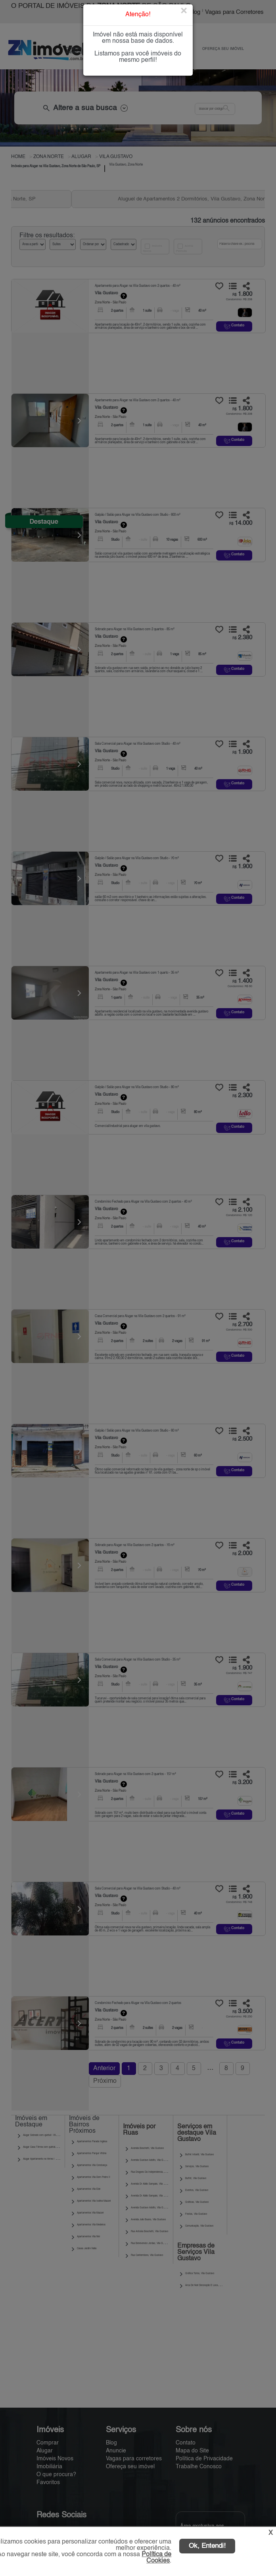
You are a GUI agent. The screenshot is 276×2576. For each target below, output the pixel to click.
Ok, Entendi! (207, 2546)
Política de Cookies (156, 2557)
